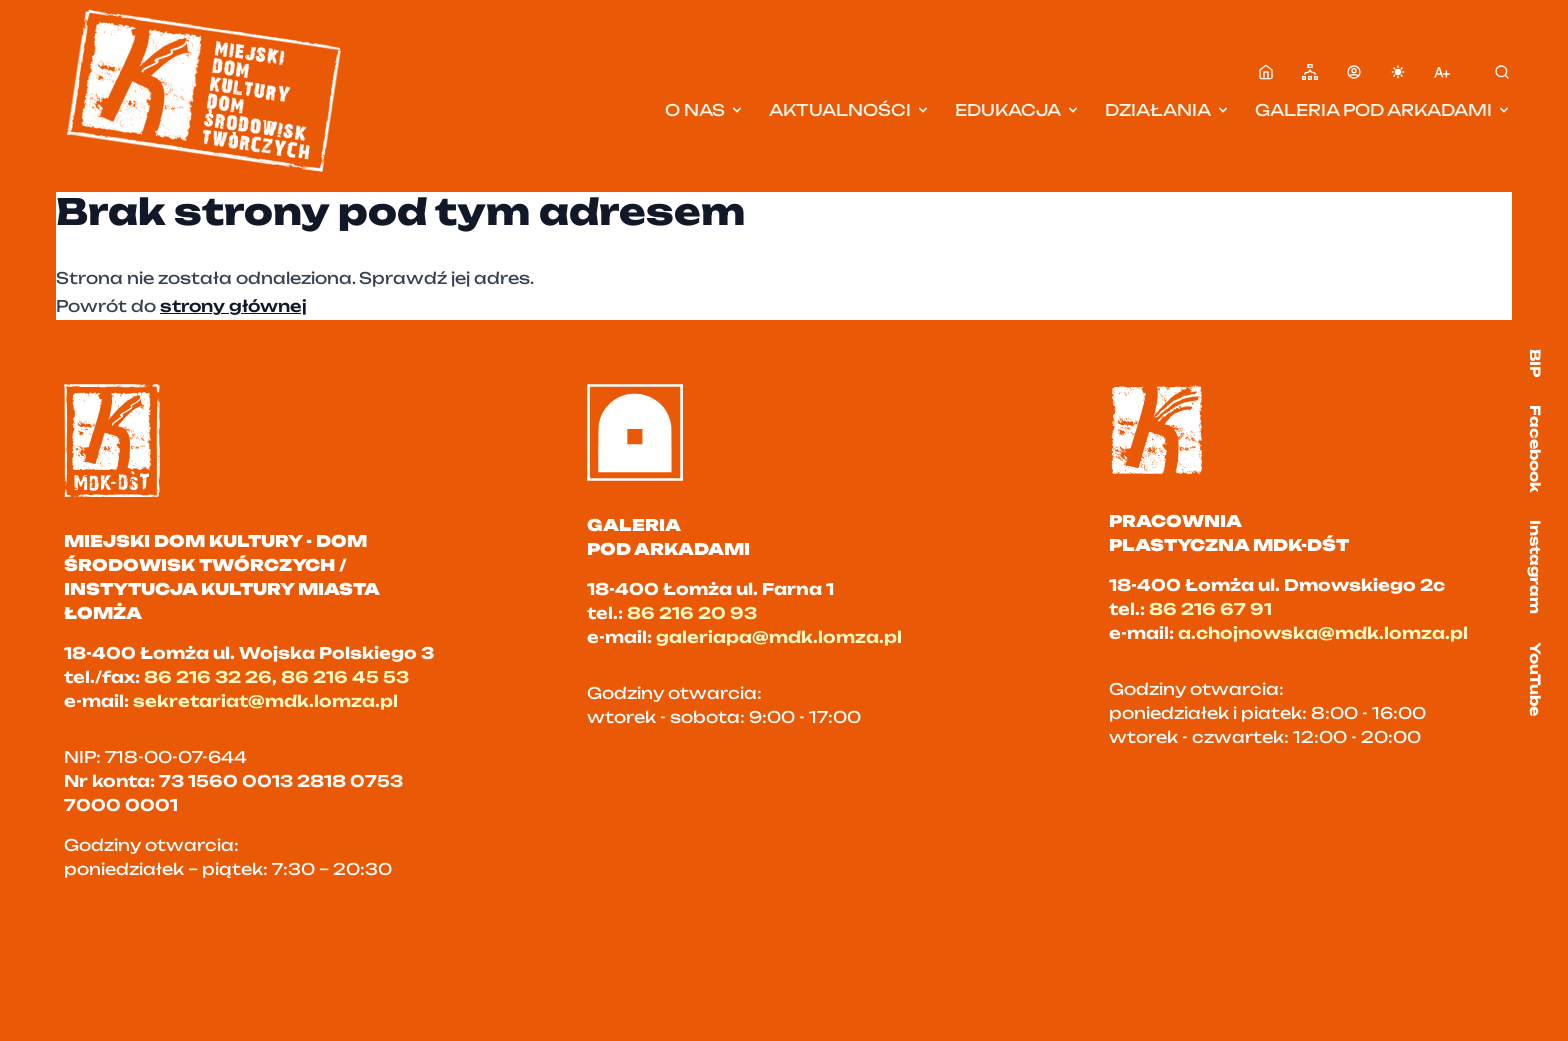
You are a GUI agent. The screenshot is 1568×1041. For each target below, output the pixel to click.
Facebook (1535, 448)
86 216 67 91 (1210, 609)
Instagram (1535, 567)
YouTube (1535, 679)
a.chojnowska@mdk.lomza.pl (1323, 633)
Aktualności (850, 110)
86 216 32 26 (208, 677)
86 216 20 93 (692, 613)
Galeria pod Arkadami (1383, 110)
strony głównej (233, 306)
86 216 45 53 (345, 677)
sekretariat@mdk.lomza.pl (265, 701)
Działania (1168, 110)
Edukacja (1018, 110)
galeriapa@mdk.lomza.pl (779, 637)
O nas (705, 110)
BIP (1535, 363)
